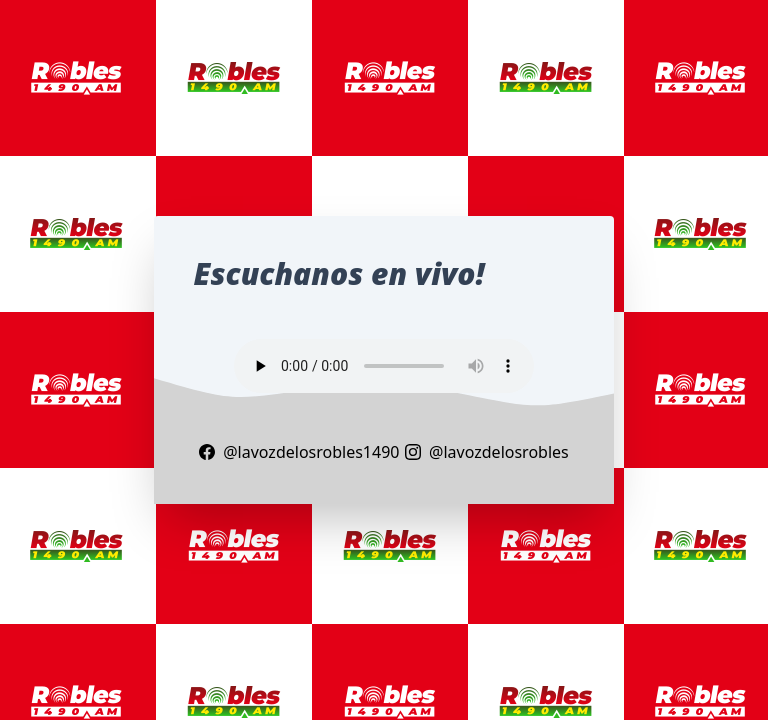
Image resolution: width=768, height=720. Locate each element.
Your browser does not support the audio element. (384, 366)
